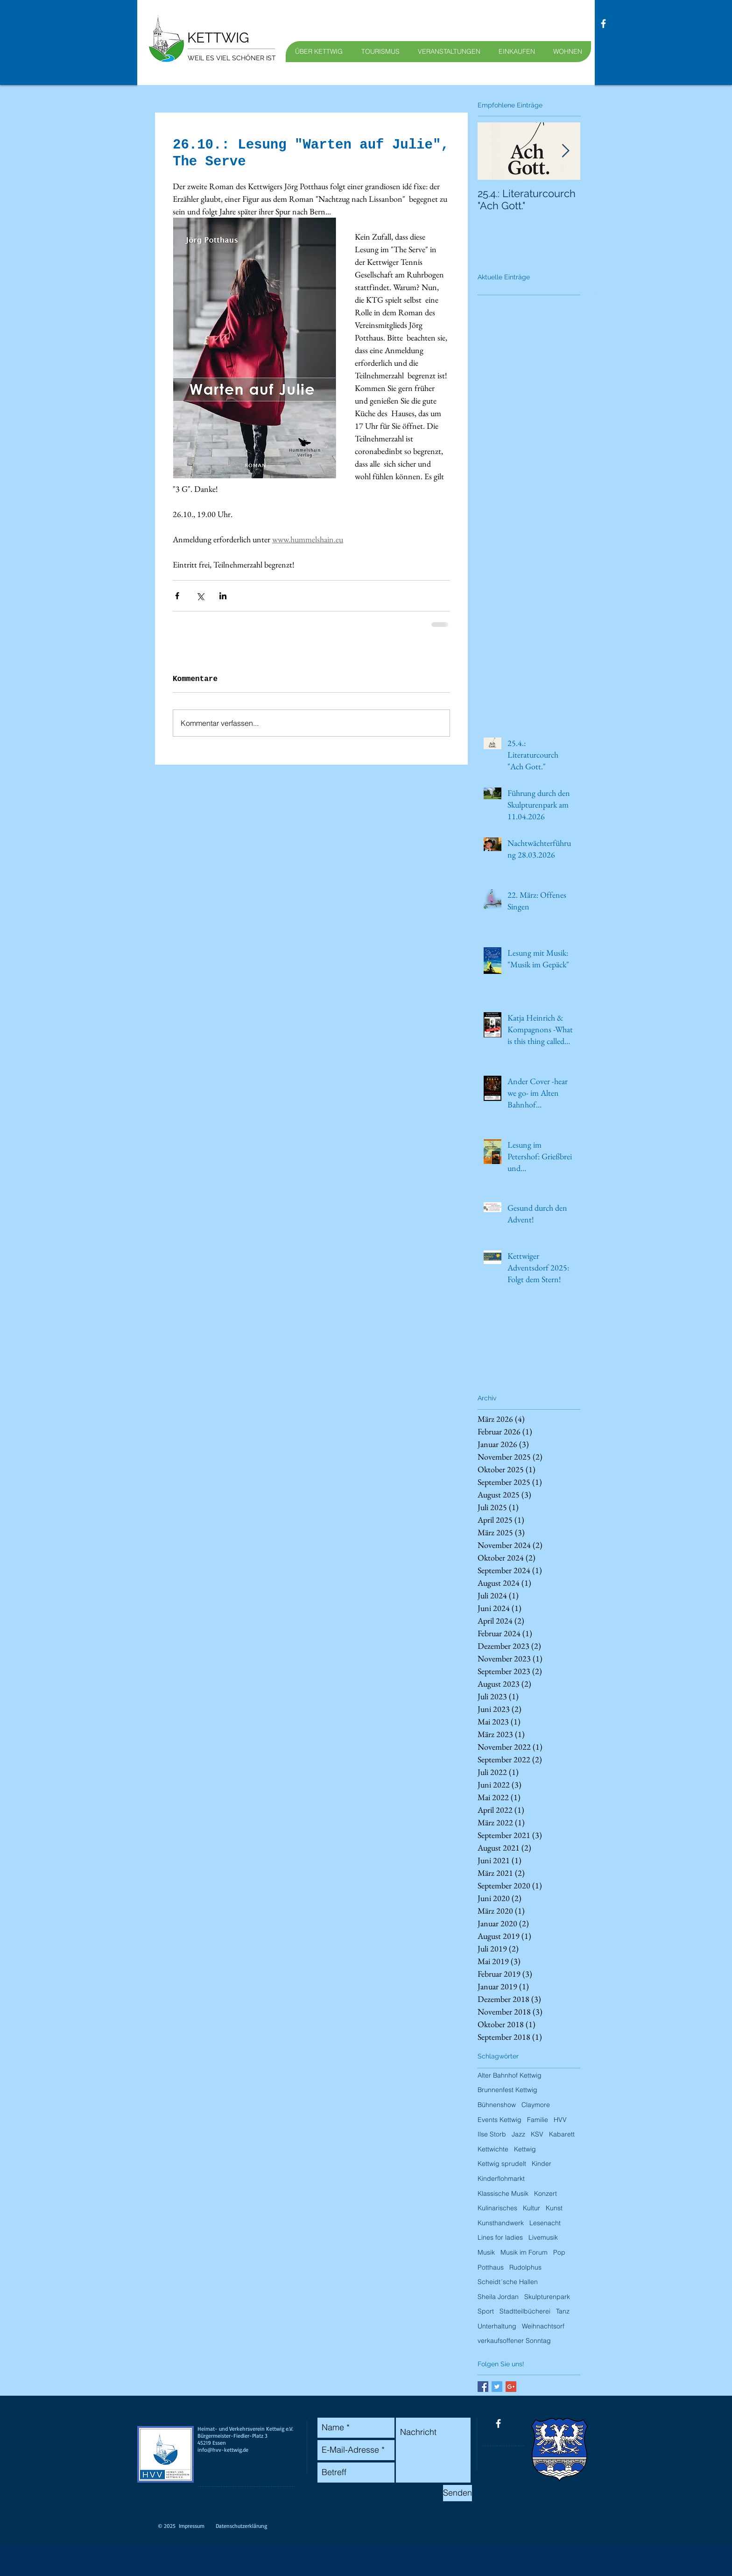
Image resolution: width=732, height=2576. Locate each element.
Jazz (518, 2134)
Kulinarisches (497, 2208)
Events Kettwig (499, 2119)
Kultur (531, 2208)
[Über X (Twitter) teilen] (200, 595)
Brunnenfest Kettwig (507, 2090)
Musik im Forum (524, 2252)
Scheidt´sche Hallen (508, 2282)
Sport (486, 2311)
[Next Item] (565, 151)
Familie (537, 2119)
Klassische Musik (503, 2193)
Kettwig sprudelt (502, 2163)
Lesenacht (545, 2223)
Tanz (563, 2311)
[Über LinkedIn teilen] (222, 595)
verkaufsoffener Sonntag (514, 2340)
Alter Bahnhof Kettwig (510, 2075)
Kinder (541, 2163)
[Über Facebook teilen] (177, 595)
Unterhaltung (497, 2326)
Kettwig (525, 2149)
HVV (560, 2119)
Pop (559, 2252)
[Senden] (457, 2493)
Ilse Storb (492, 2134)
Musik (486, 2252)
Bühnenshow (497, 2105)
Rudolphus (525, 2267)
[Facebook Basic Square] (483, 2386)
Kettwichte (493, 2149)
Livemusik (543, 2237)
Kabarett (562, 2134)
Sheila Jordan (498, 2296)
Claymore (535, 2105)
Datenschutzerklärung (241, 2525)
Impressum (191, 2525)
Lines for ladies (500, 2237)
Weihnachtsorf (543, 2326)
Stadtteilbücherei (525, 2311)
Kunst (554, 2208)
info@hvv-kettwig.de (222, 2449)
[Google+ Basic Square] (511, 2386)
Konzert (545, 2193)
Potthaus (491, 2267)
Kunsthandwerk (501, 2223)
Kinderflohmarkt (501, 2178)
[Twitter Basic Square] (497, 2386)
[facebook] (603, 23)
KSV (537, 2134)
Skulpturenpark (547, 2296)
